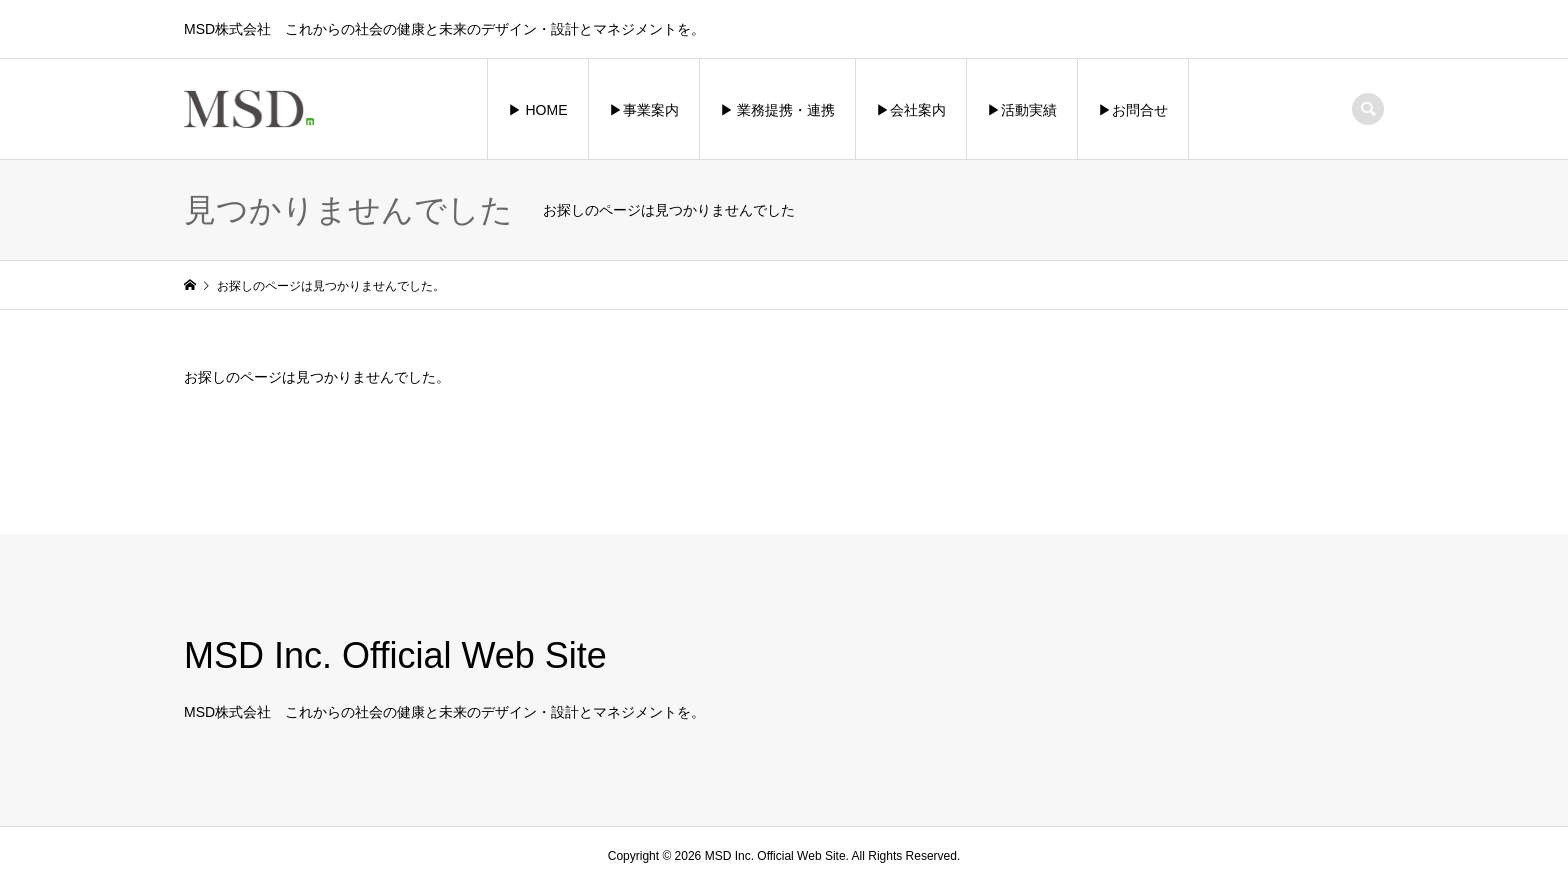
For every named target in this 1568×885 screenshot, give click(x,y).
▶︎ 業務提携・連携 (778, 110)
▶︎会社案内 (911, 110)
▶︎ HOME (538, 110)
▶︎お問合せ (1133, 110)
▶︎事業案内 (644, 110)
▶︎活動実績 (1022, 110)
